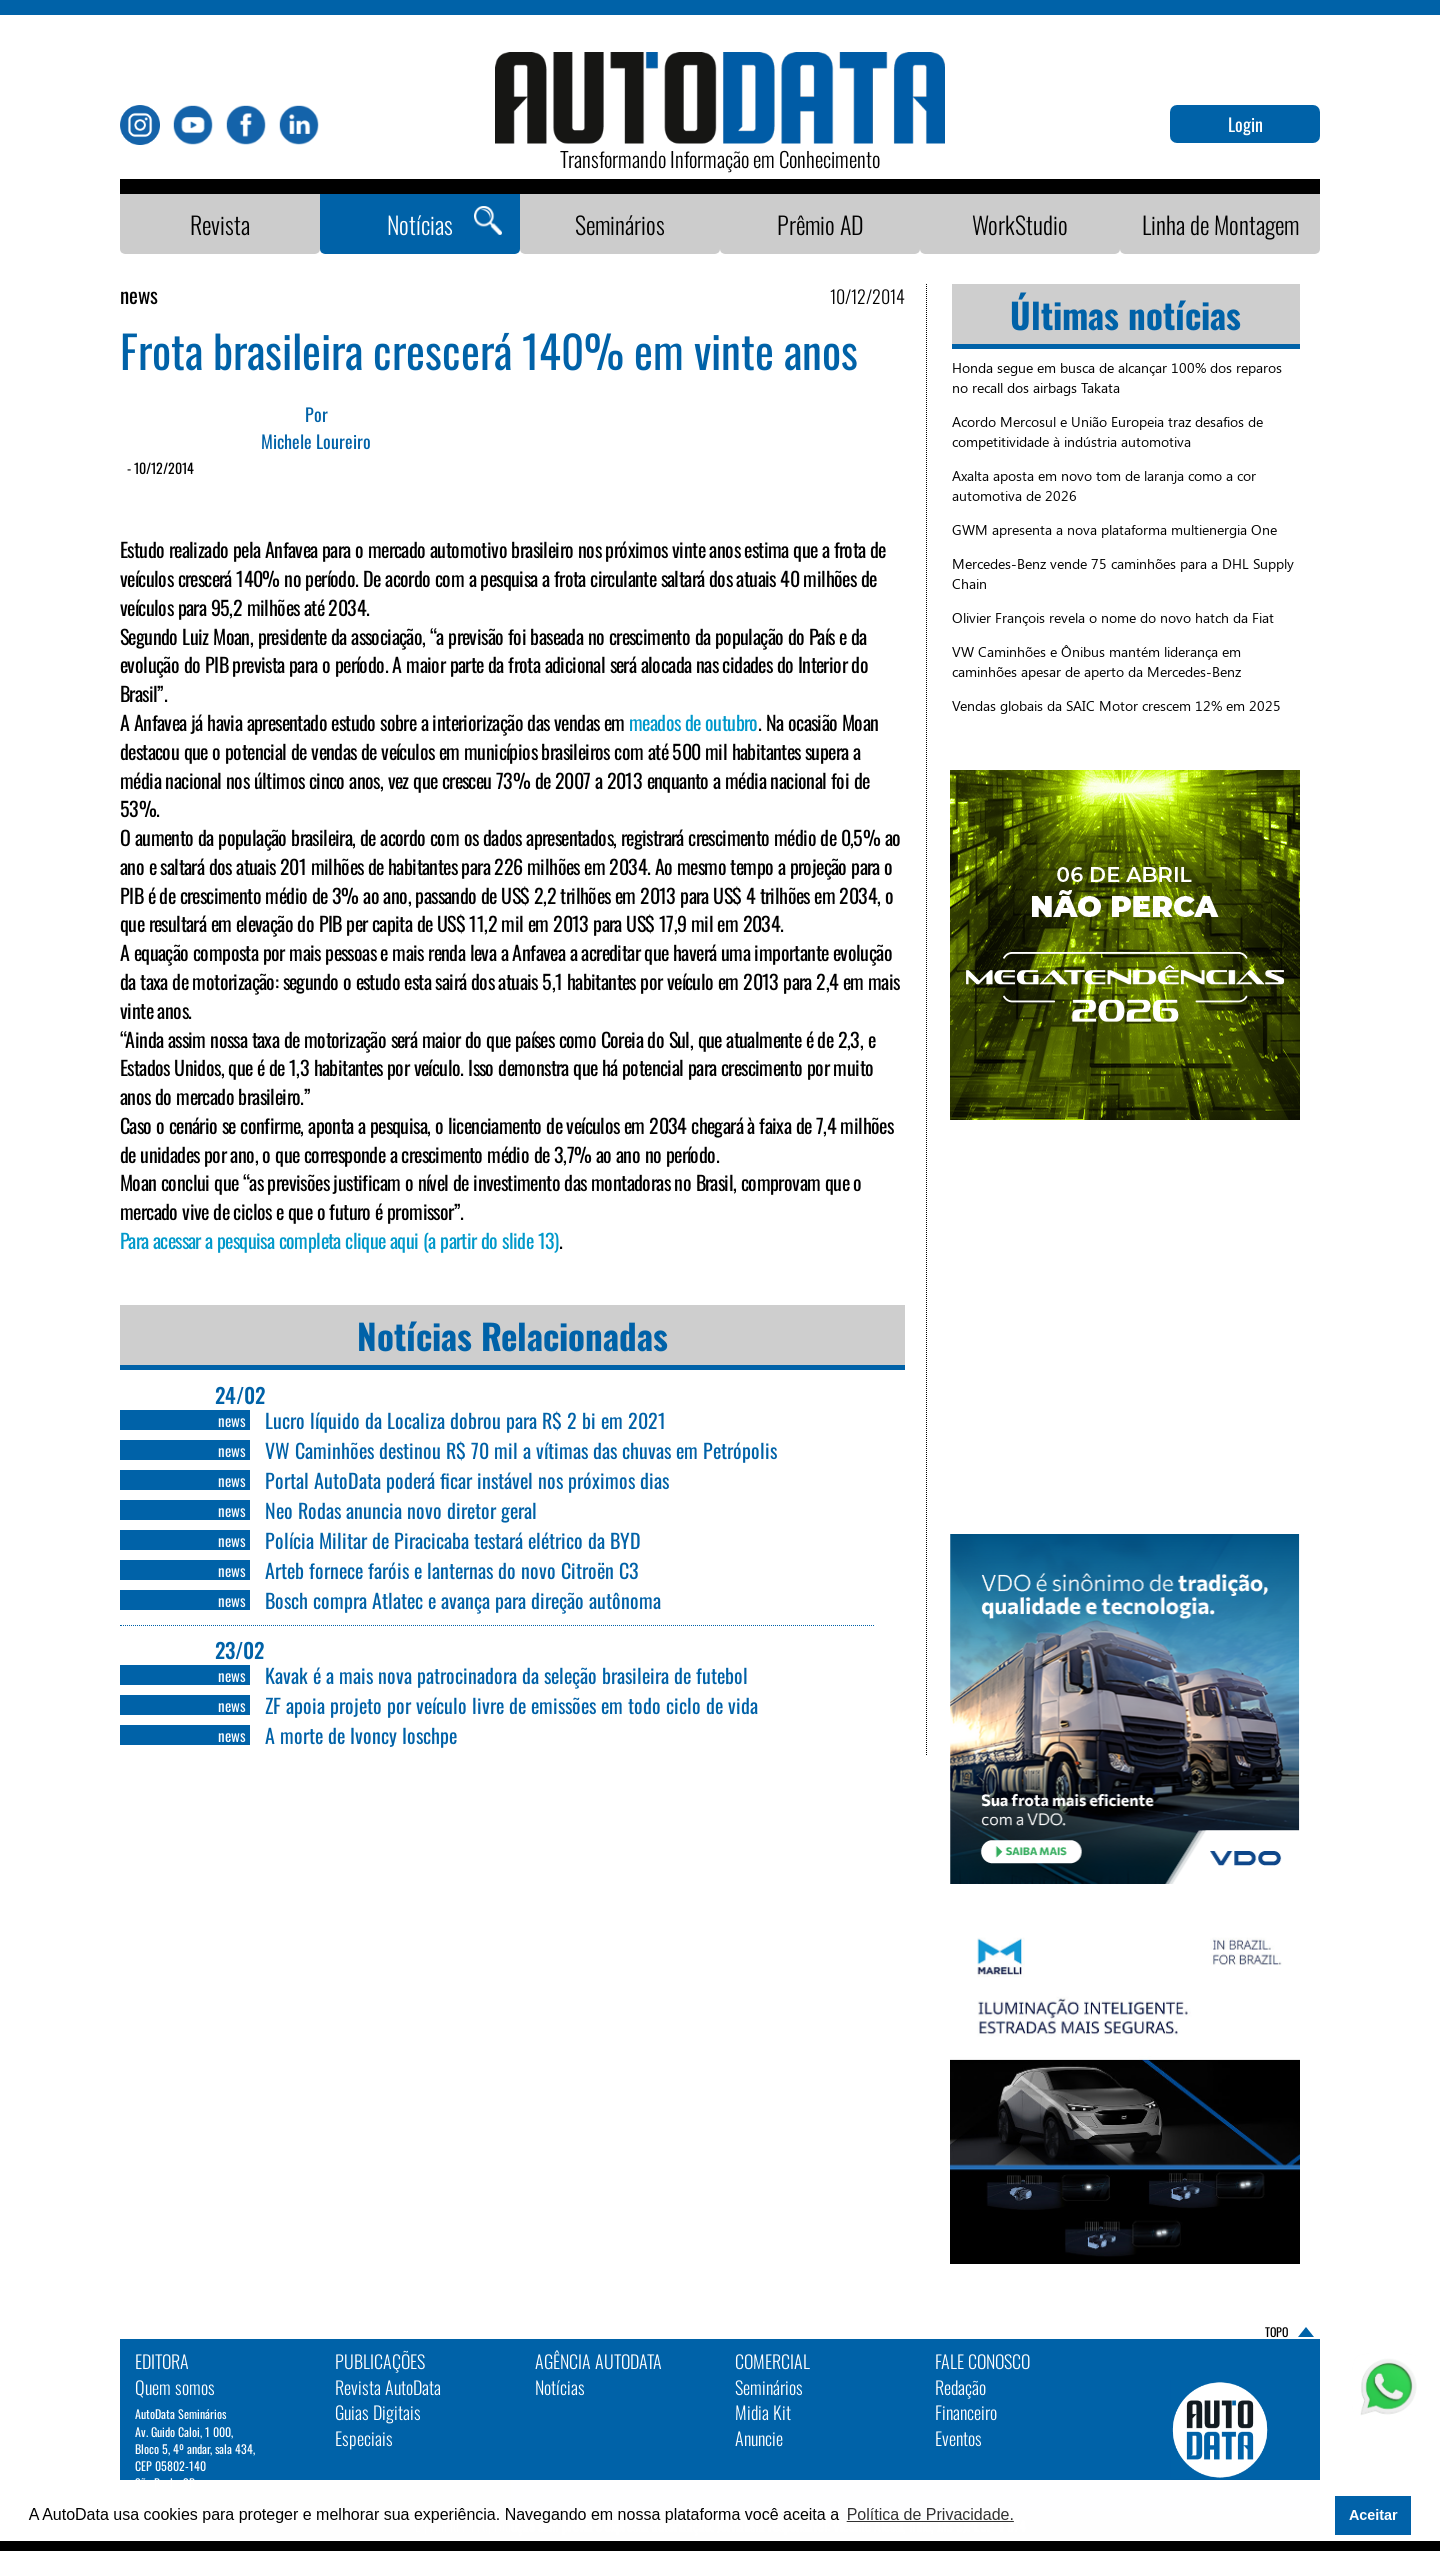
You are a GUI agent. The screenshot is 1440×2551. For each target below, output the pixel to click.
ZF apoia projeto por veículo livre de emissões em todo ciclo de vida (511, 1705)
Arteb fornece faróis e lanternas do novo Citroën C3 (452, 1570)
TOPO (1276, 2331)
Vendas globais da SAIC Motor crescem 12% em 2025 (1116, 705)
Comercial (772, 2361)
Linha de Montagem (1220, 224)
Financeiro (966, 2412)
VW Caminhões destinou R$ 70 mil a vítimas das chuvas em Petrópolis (521, 1450)
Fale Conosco (982, 2361)
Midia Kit (763, 2412)
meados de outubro (693, 722)
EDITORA (162, 2361)
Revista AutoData (388, 2387)
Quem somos (175, 2387)
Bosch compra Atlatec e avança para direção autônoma (463, 1600)
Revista (220, 224)
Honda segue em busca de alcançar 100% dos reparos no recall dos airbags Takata (1117, 377)
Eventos (958, 2438)
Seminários (620, 224)
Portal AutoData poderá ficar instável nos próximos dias (467, 1480)
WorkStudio (1020, 224)
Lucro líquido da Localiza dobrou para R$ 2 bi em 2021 (465, 1420)
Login (1245, 124)
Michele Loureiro (316, 442)
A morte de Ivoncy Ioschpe (361, 1735)
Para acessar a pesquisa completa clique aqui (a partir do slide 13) (339, 1240)
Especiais (364, 2438)
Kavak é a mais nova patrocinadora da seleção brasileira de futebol (506, 1675)
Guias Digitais (378, 2412)
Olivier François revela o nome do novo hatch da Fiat (1113, 617)
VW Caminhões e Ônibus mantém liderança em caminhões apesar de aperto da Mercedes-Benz (1096, 661)
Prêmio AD (820, 224)
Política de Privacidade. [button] (930, 2514)
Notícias (420, 224)
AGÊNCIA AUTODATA (598, 2361)
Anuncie (759, 2438)
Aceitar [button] (1373, 2515)
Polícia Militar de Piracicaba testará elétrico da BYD (453, 1540)
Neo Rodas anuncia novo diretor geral (401, 1510)
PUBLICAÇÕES (380, 2361)
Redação (960, 2387)
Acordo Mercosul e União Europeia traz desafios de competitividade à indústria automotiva (1107, 431)
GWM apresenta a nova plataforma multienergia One (1114, 529)
